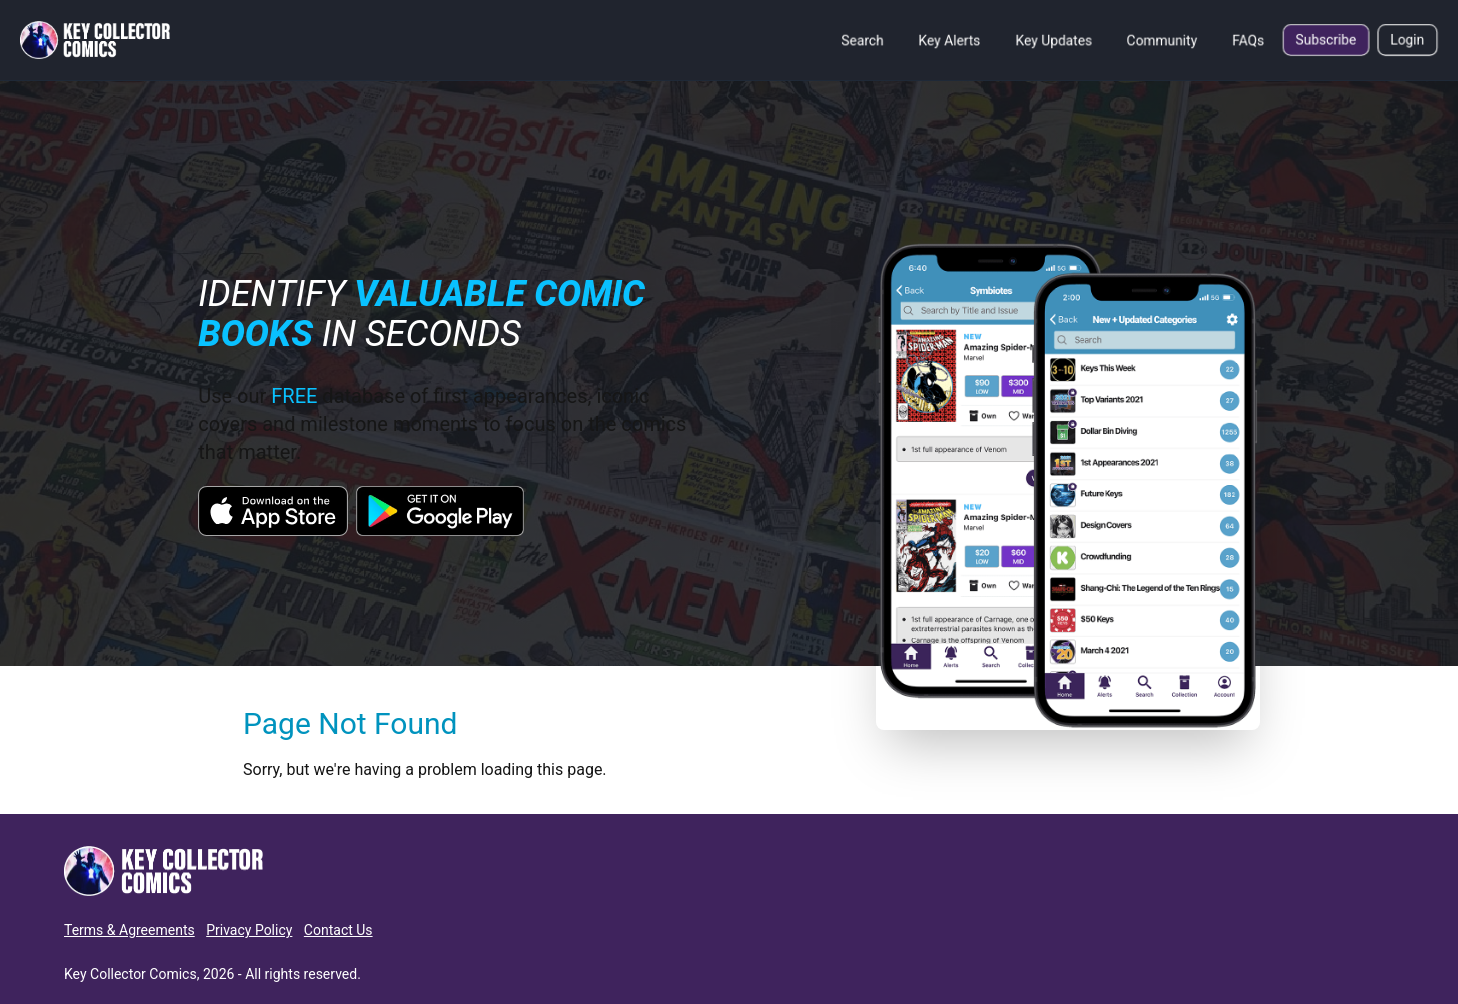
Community (1162, 40)
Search (862, 40)
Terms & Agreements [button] (129, 930)
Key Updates (1054, 40)
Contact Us (338, 930)
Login (1407, 40)
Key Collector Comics (130, 974)
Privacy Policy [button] (249, 930)
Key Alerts (949, 40)
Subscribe (1326, 40)
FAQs (1248, 40)
